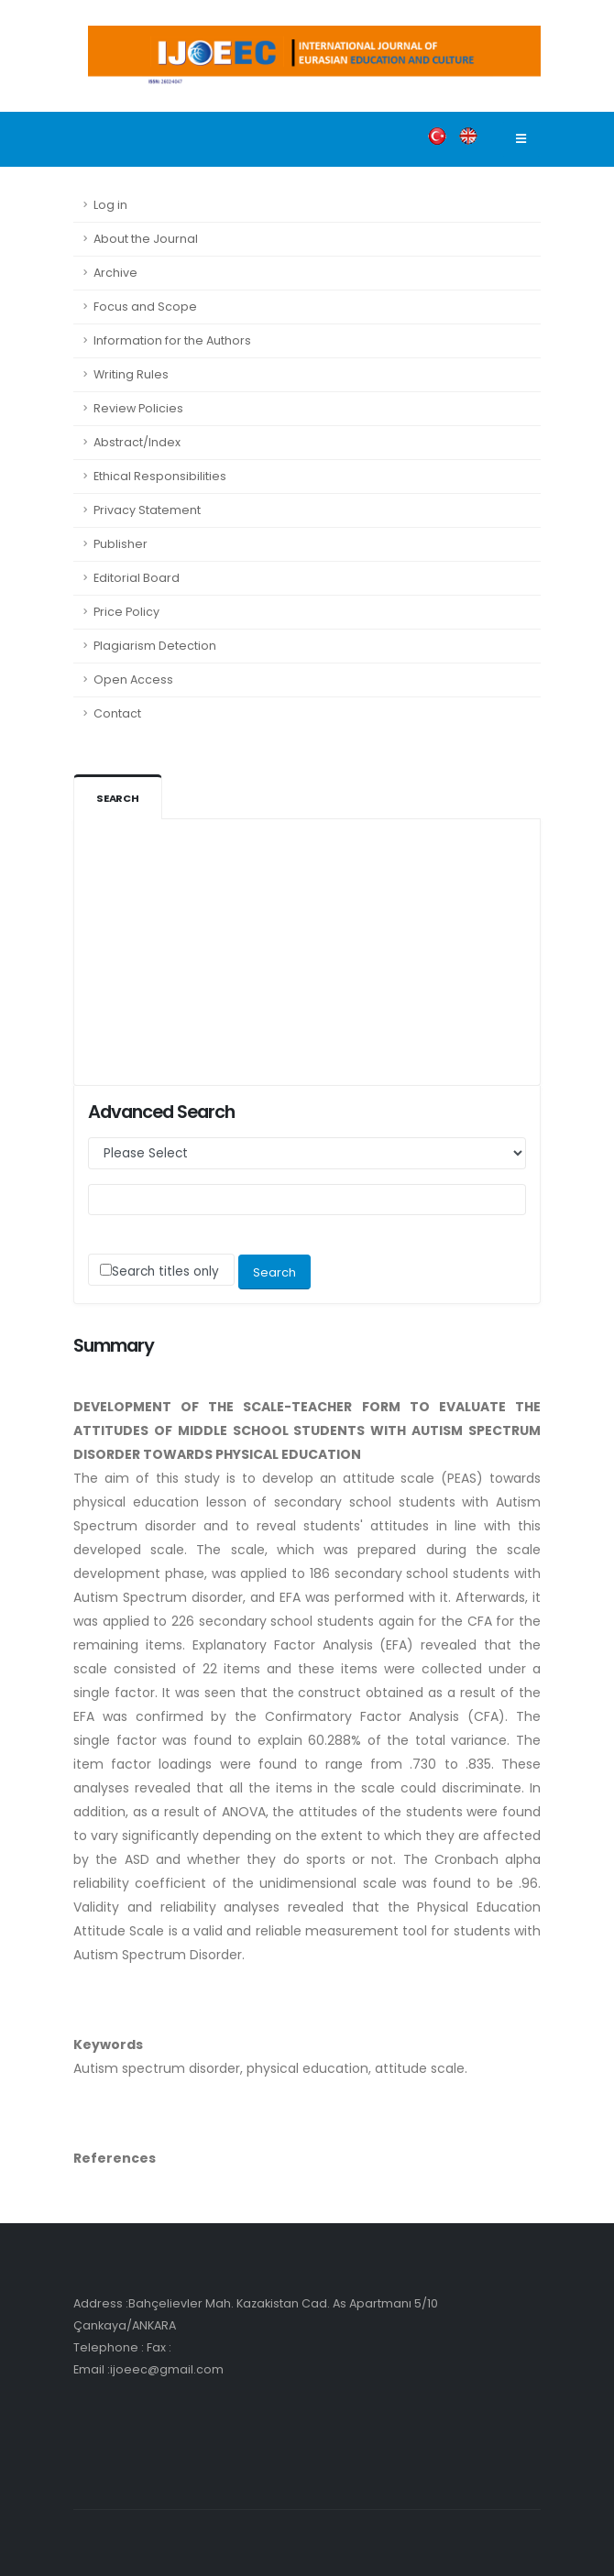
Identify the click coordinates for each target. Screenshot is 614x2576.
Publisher (120, 544)
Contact (117, 713)
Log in (110, 205)
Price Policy (126, 611)
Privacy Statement (147, 510)
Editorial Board (136, 578)
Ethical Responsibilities (159, 476)
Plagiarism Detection (154, 645)
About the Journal (145, 239)
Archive (115, 272)
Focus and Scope (145, 306)
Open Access (133, 679)
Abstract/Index (137, 442)
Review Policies (138, 408)
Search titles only (165, 1271)
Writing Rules (131, 374)
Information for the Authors (172, 340)
